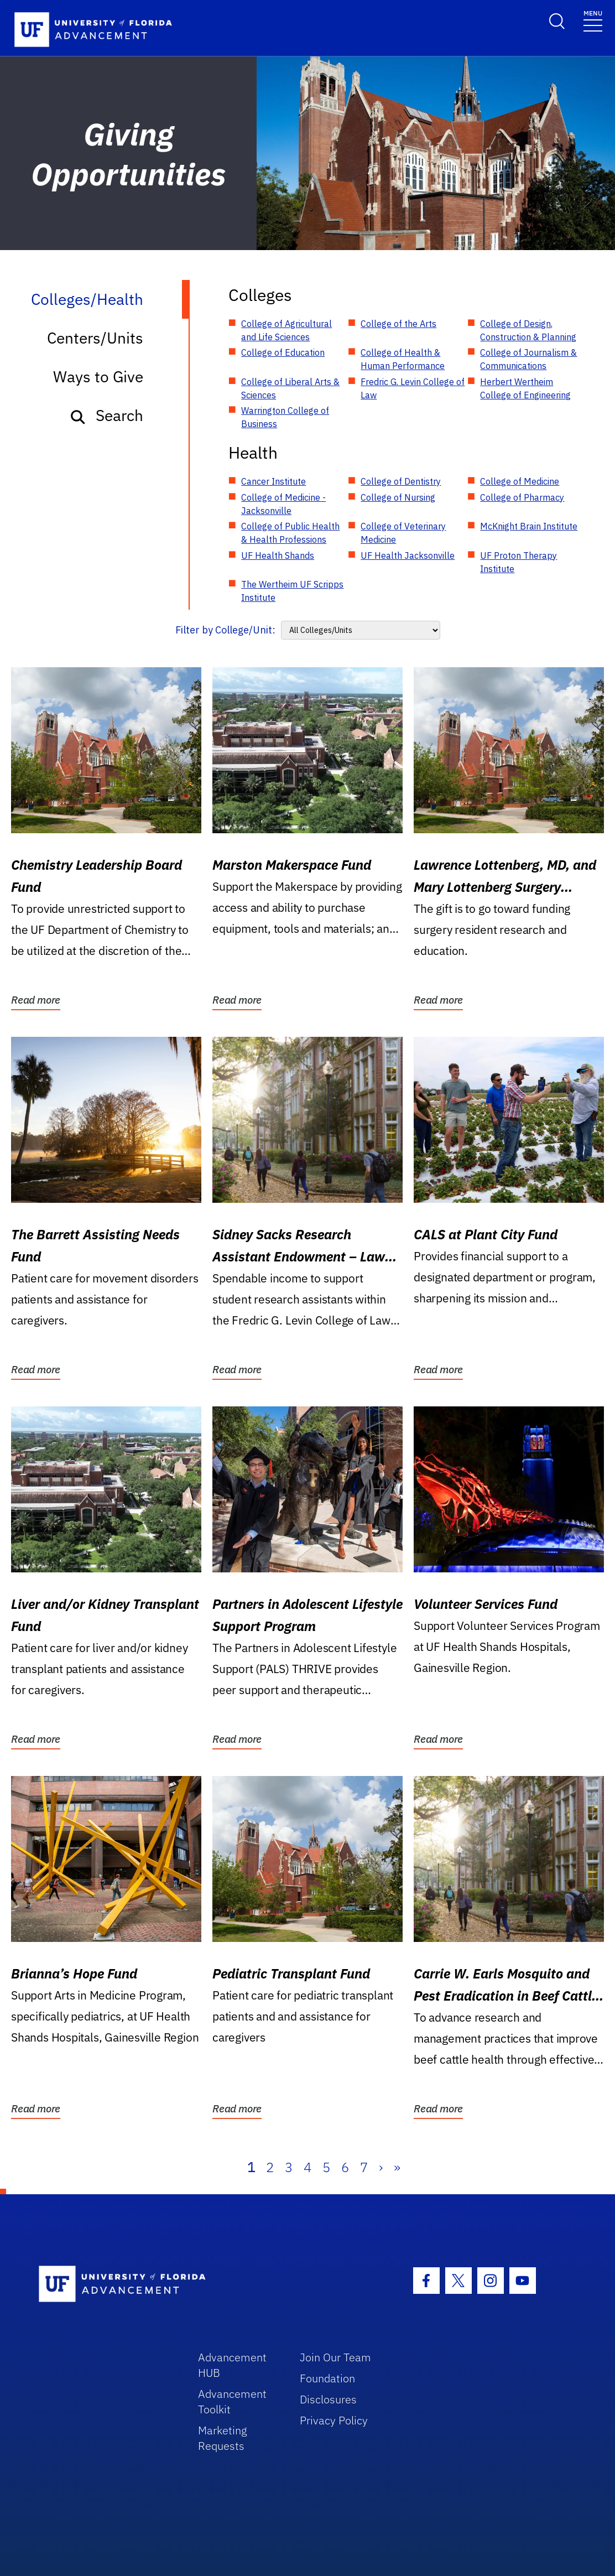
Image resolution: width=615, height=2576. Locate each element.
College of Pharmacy (522, 497)
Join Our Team (335, 2357)
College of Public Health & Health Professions (290, 533)
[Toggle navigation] (593, 20)
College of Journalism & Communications (528, 359)
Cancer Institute (273, 481)
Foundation (327, 2378)
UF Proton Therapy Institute (518, 562)
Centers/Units (95, 338)
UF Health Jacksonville (408, 555)
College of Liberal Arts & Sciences (290, 388)
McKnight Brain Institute (528, 526)
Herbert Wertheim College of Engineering (525, 388)
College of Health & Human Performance (403, 359)
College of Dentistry (401, 481)
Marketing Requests (222, 2438)
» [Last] (397, 2167)
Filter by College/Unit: (225, 630)
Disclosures (328, 2399)
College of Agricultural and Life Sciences (286, 330)
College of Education (283, 352)
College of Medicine (519, 481)
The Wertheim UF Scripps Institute (292, 591)
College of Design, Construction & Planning (528, 330)
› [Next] (381, 2167)
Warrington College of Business (285, 417)
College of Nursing (398, 497)
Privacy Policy (334, 2420)
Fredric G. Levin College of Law (413, 388)
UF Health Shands (277, 555)
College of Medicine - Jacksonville (283, 504)
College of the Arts (398, 323)
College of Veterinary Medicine (403, 533)
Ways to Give (98, 376)
